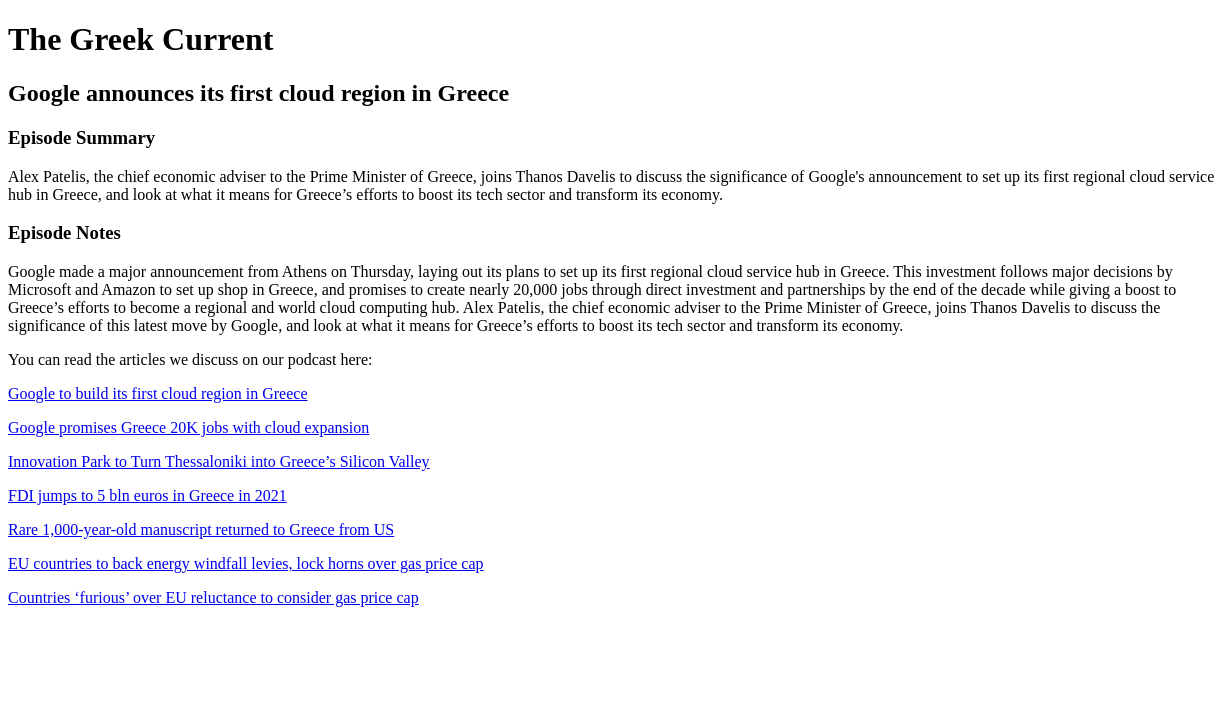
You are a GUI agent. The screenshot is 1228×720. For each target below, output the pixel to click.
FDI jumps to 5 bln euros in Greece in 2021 (147, 495)
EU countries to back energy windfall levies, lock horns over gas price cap (246, 563)
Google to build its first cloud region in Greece (157, 393)
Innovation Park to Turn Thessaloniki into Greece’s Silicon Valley (219, 461)
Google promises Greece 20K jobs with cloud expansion (188, 427)
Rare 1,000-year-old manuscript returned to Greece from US (201, 529)
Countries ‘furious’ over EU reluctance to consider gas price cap (213, 597)
